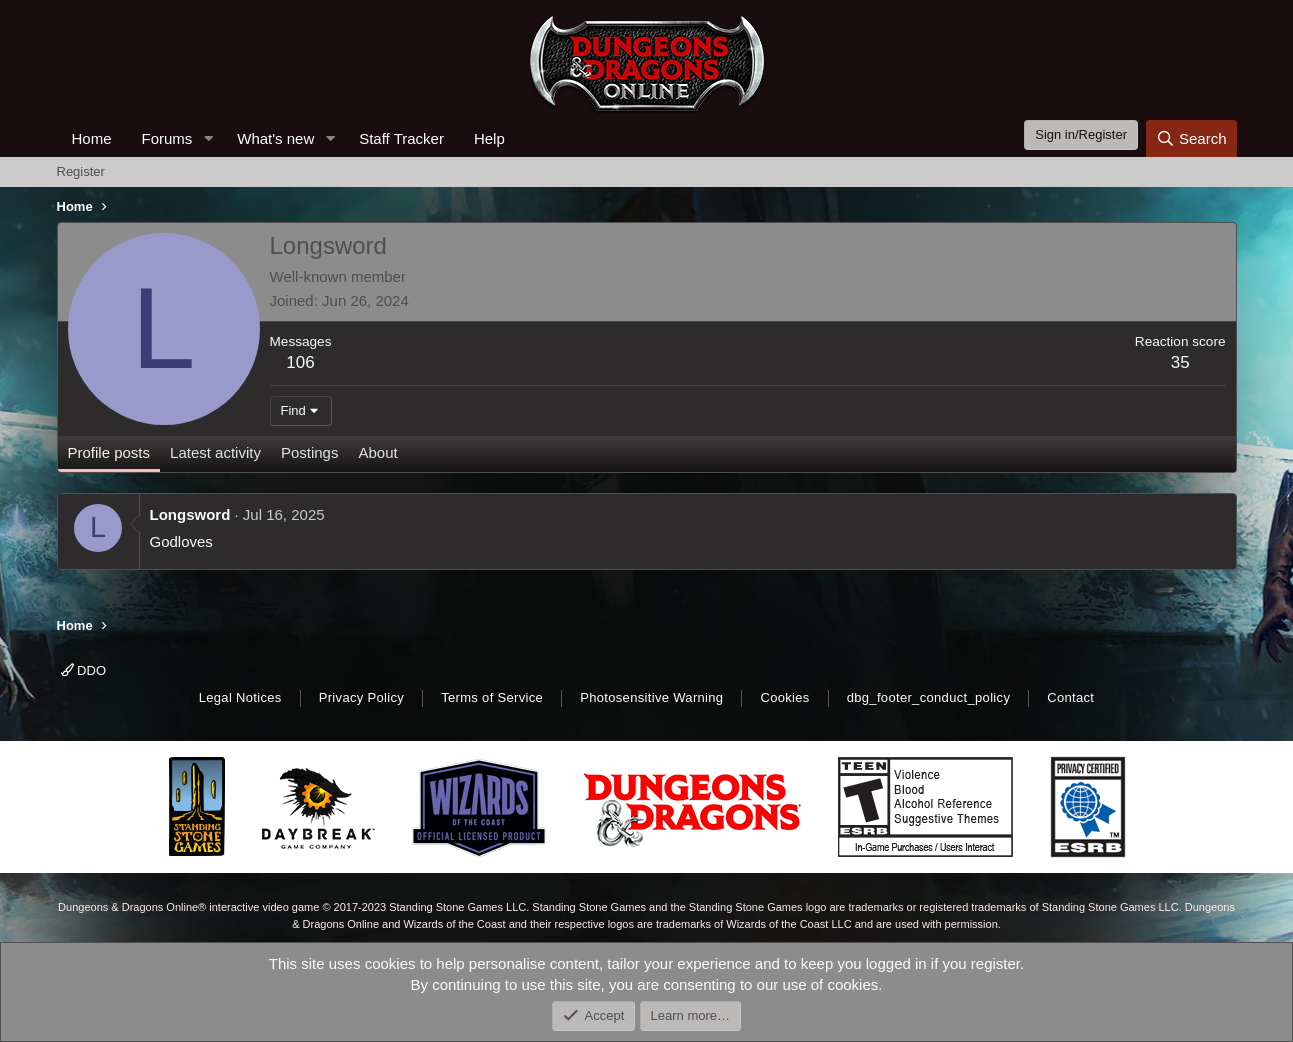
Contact (1070, 697)
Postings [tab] (310, 452)
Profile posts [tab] (109, 452)
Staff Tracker (401, 138)
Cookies (784, 697)
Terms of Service (492, 697)
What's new (275, 138)
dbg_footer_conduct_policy (929, 697)
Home (92, 138)
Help (489, 138)
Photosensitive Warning (651, 697)
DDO (84, 670)
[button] (208, 138)
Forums (167, 138)
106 (300, 362)
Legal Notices (240, 697)
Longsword (190, 514)
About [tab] (377, 452)
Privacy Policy (361, 697)
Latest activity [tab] (215, 452)
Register (81, 171)
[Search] (1191, 138)
